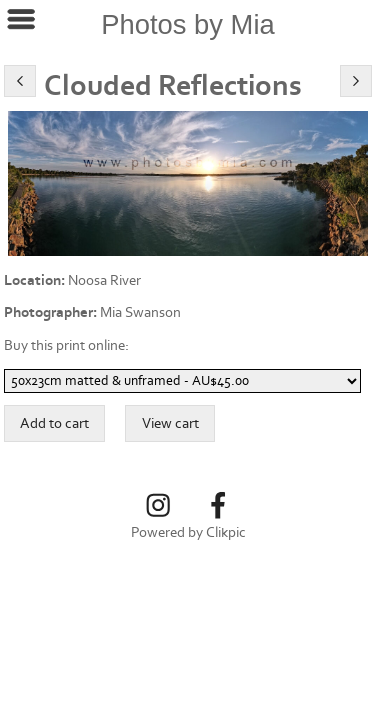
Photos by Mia (187, 24)
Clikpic (226, 532)
